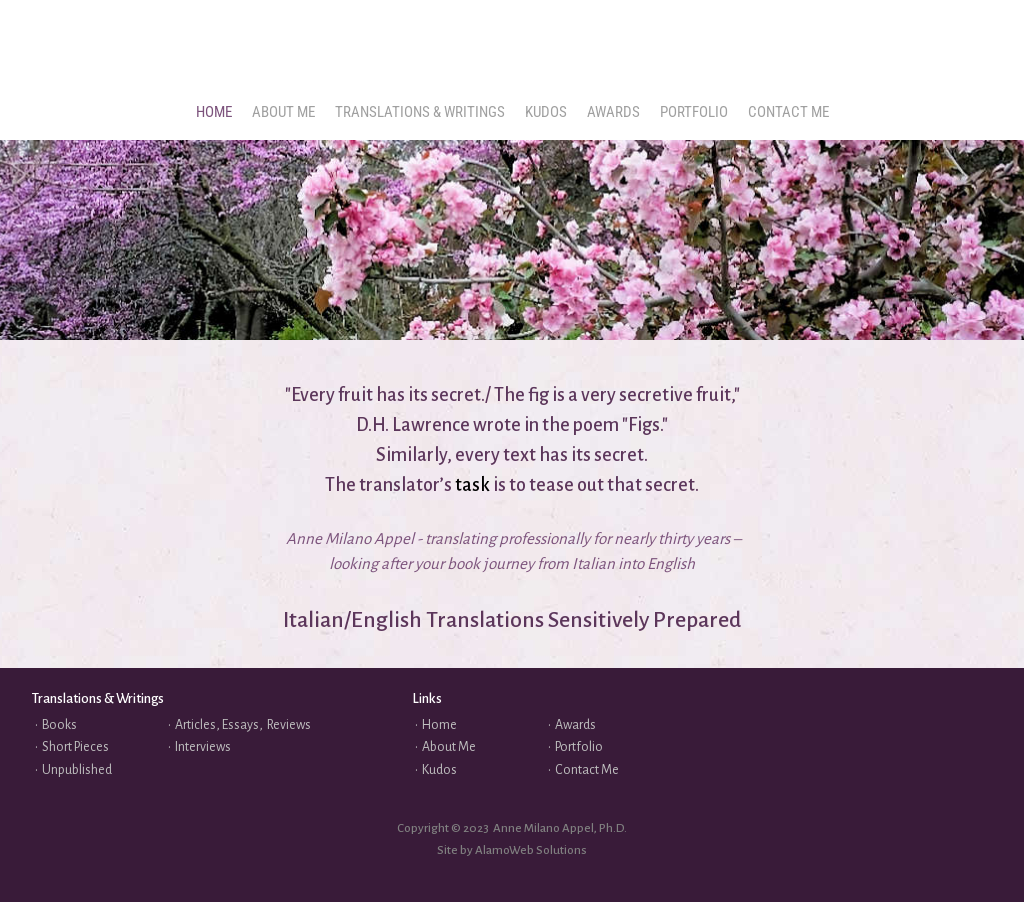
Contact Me (587, 770)
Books (59, 725)
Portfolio (579, 747)
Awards (575, 725)
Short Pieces (75, 747)
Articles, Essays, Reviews (243, 725)
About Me (449, 747)
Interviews (203, 747)
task (474, 485)
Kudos (439, 770)
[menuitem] (214, 112)
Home (439, 725)
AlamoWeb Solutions (531, 850)
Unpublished (77, 770)
